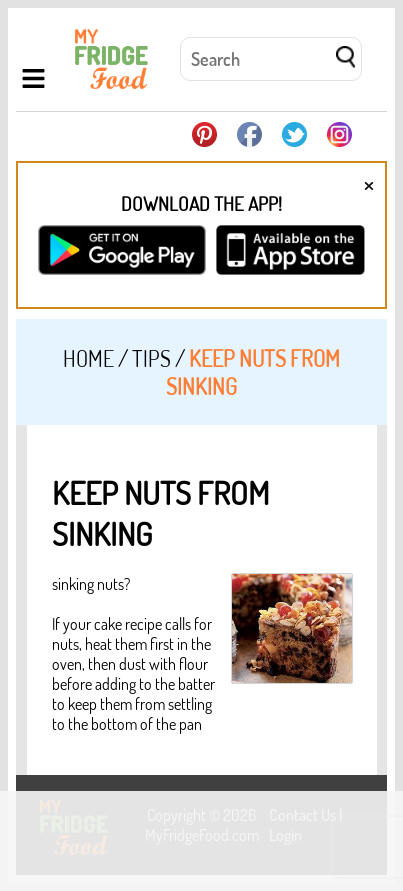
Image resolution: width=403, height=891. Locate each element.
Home (88, 358)
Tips (151, 358)
